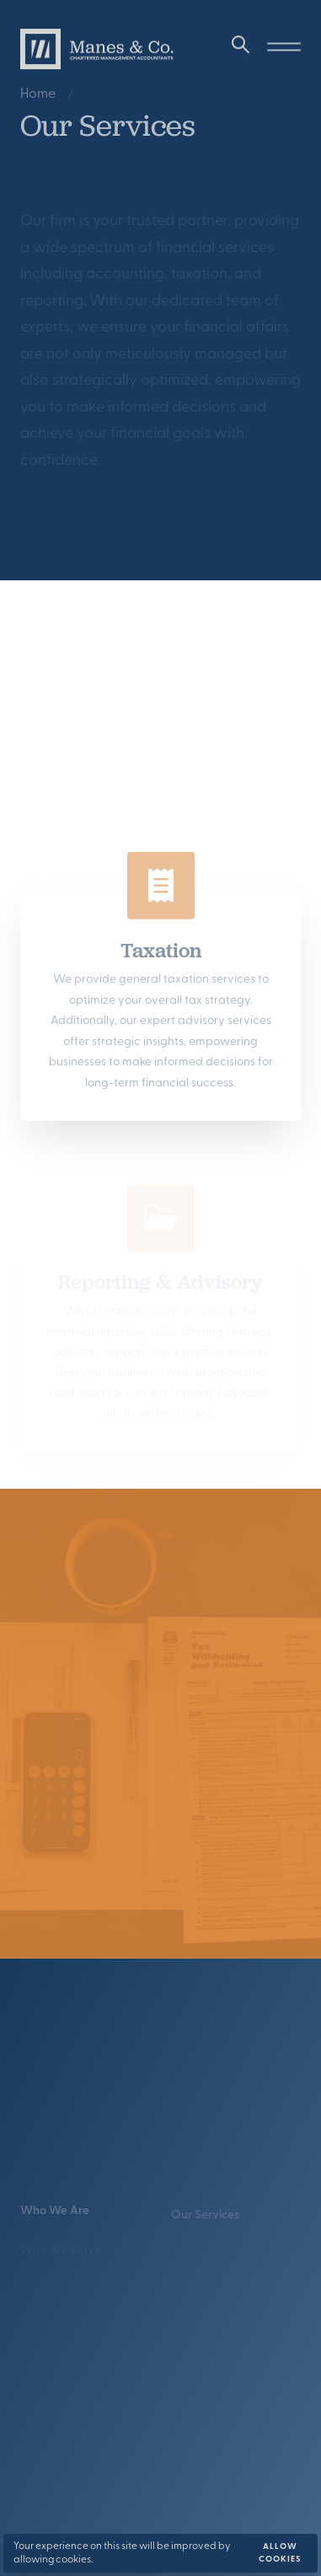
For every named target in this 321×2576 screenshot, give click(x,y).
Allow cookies (280, 2553)
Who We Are (54, 2215)
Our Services (205, 2221)
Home (38, 96)
